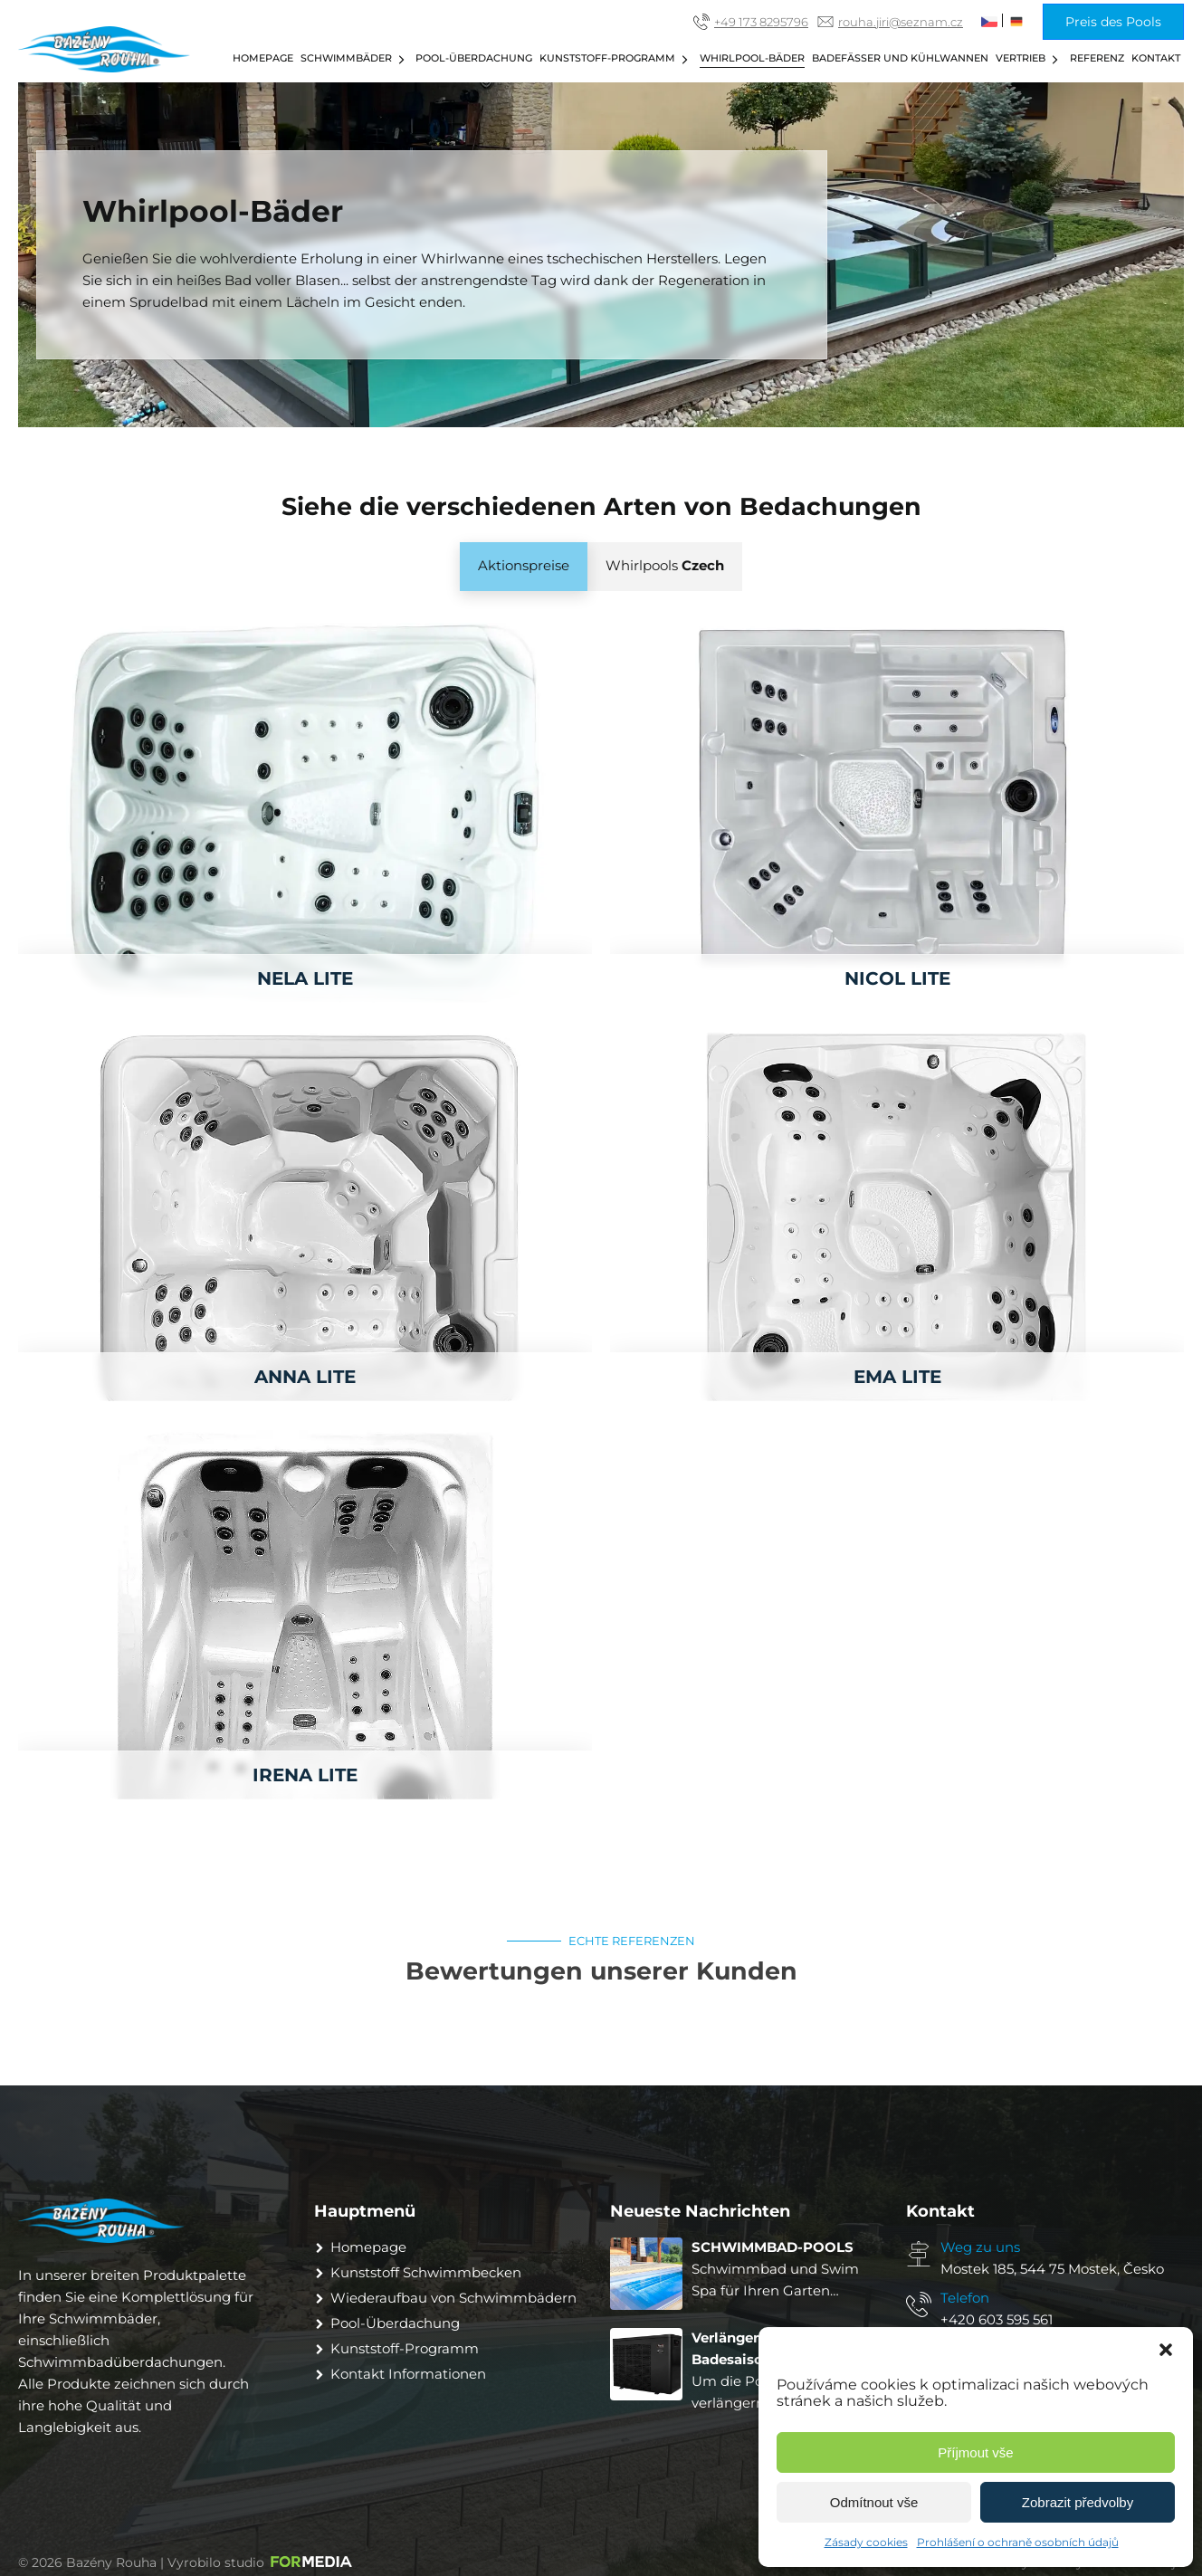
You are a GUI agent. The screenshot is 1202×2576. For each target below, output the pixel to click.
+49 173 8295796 (761, 21)
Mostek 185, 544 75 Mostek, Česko (1052, 2269)
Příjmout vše (975, 2452)
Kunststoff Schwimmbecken (425, 2273)
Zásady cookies (866, 2542)
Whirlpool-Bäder (752, 58)
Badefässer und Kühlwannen (900, 58)
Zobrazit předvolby (1077, 2502)
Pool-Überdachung (473, 58)
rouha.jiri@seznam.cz (900, 21)
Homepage (263, 58)
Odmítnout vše (874, 2502)
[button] (1166, 2350)
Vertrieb (1029, 59)
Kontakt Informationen (408, 2374)
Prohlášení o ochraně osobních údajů (1018, 2542)
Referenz (1097, 58)
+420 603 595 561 (996, 2320)
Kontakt (1155, 58)
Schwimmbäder (354, 59)
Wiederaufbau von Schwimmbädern (453, 2298)
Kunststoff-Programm (615, 59)
